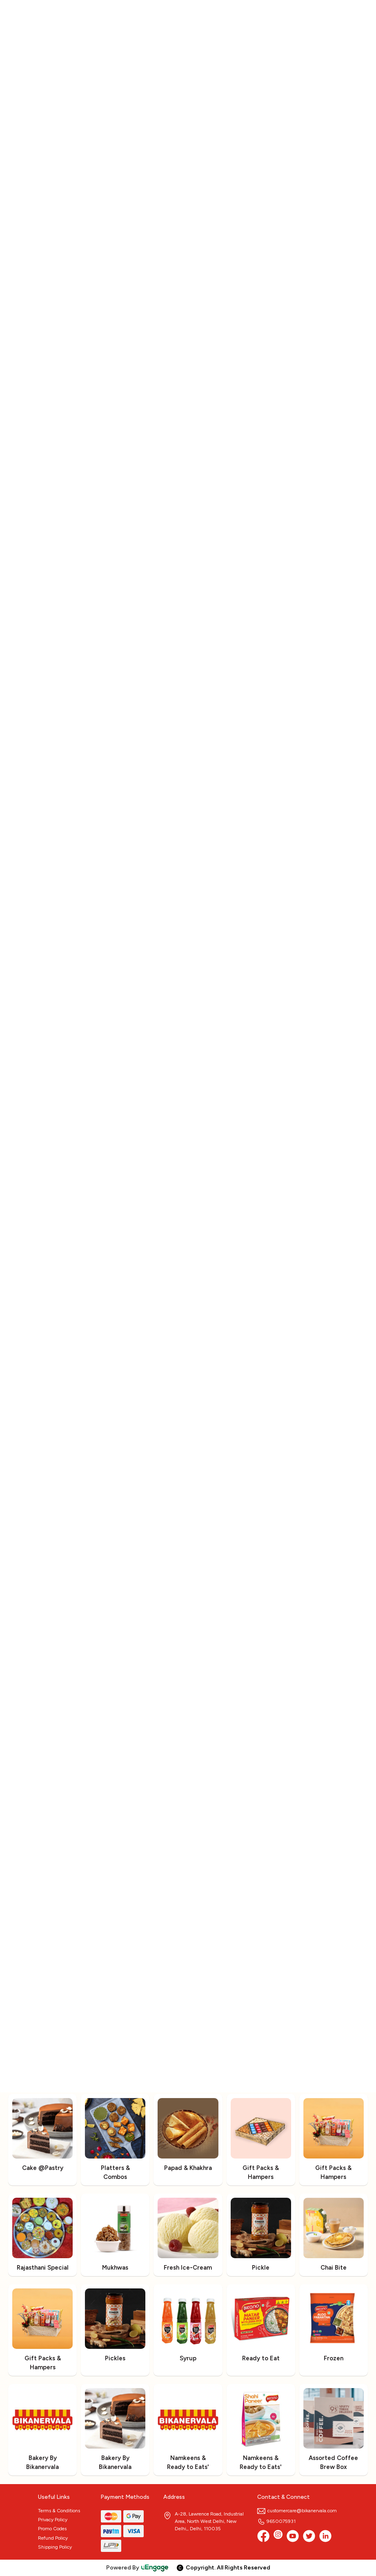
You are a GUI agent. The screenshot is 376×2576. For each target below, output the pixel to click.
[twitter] (309, 2536)
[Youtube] (293, 2536)
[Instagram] (278, 2536)
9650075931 (276, 2521)
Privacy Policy (52, 2519)
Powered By (137, 2567)
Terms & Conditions (59, 2510)
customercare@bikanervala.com (297, 2510)
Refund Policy (53, 2538)
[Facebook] (263, 2536)
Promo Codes (52, 2528)
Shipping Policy (55, 2547)
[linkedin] (325, 2536)
